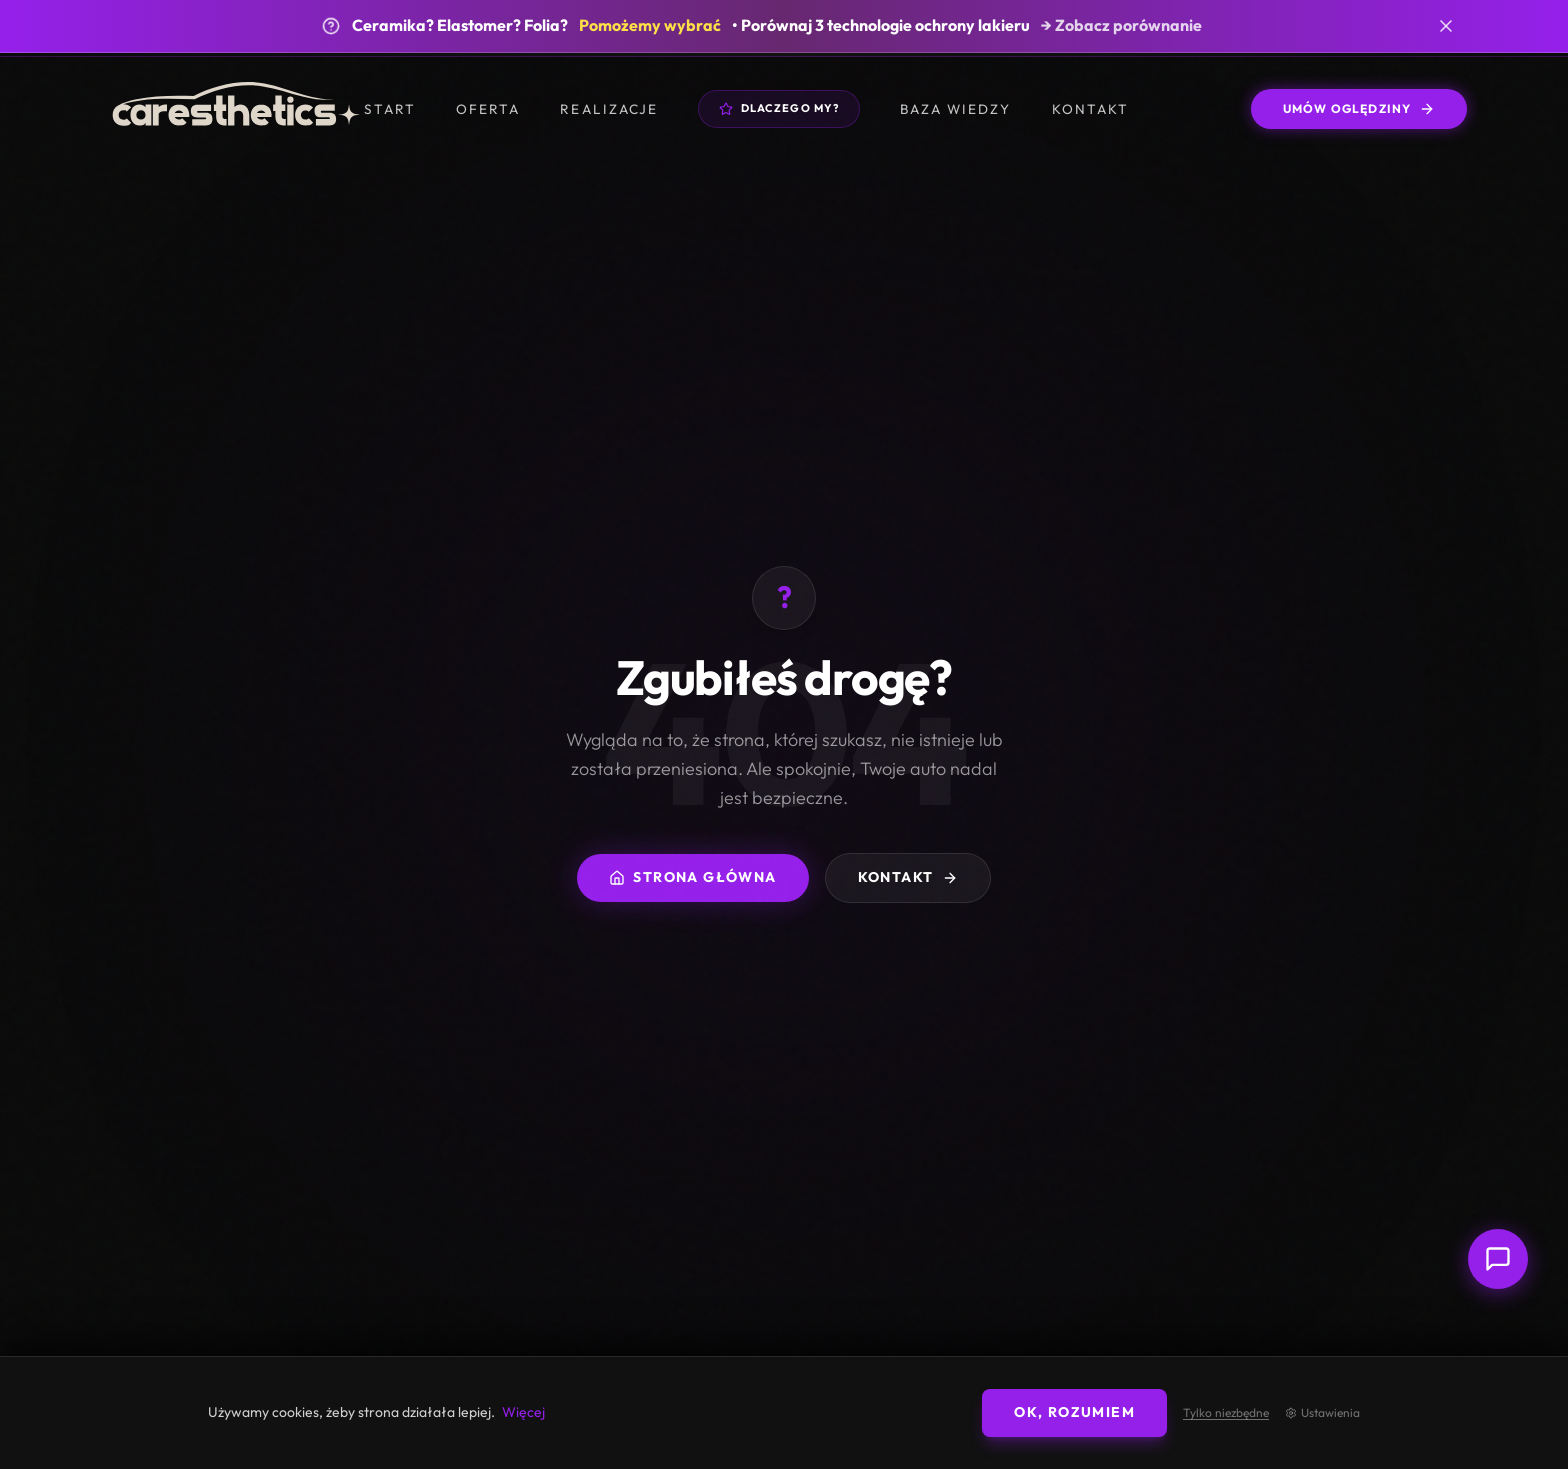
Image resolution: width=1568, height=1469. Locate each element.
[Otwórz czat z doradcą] (1498, 1259)
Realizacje (608, 109)
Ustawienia (1322, 1413)
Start (390, 109)
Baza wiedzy (955, 109)
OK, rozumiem (1074, 1412)
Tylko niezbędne (1226, 1413)
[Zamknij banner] (1446, 26)
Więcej (523, 1412)
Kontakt (1090, 109)
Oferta (488, 109)
